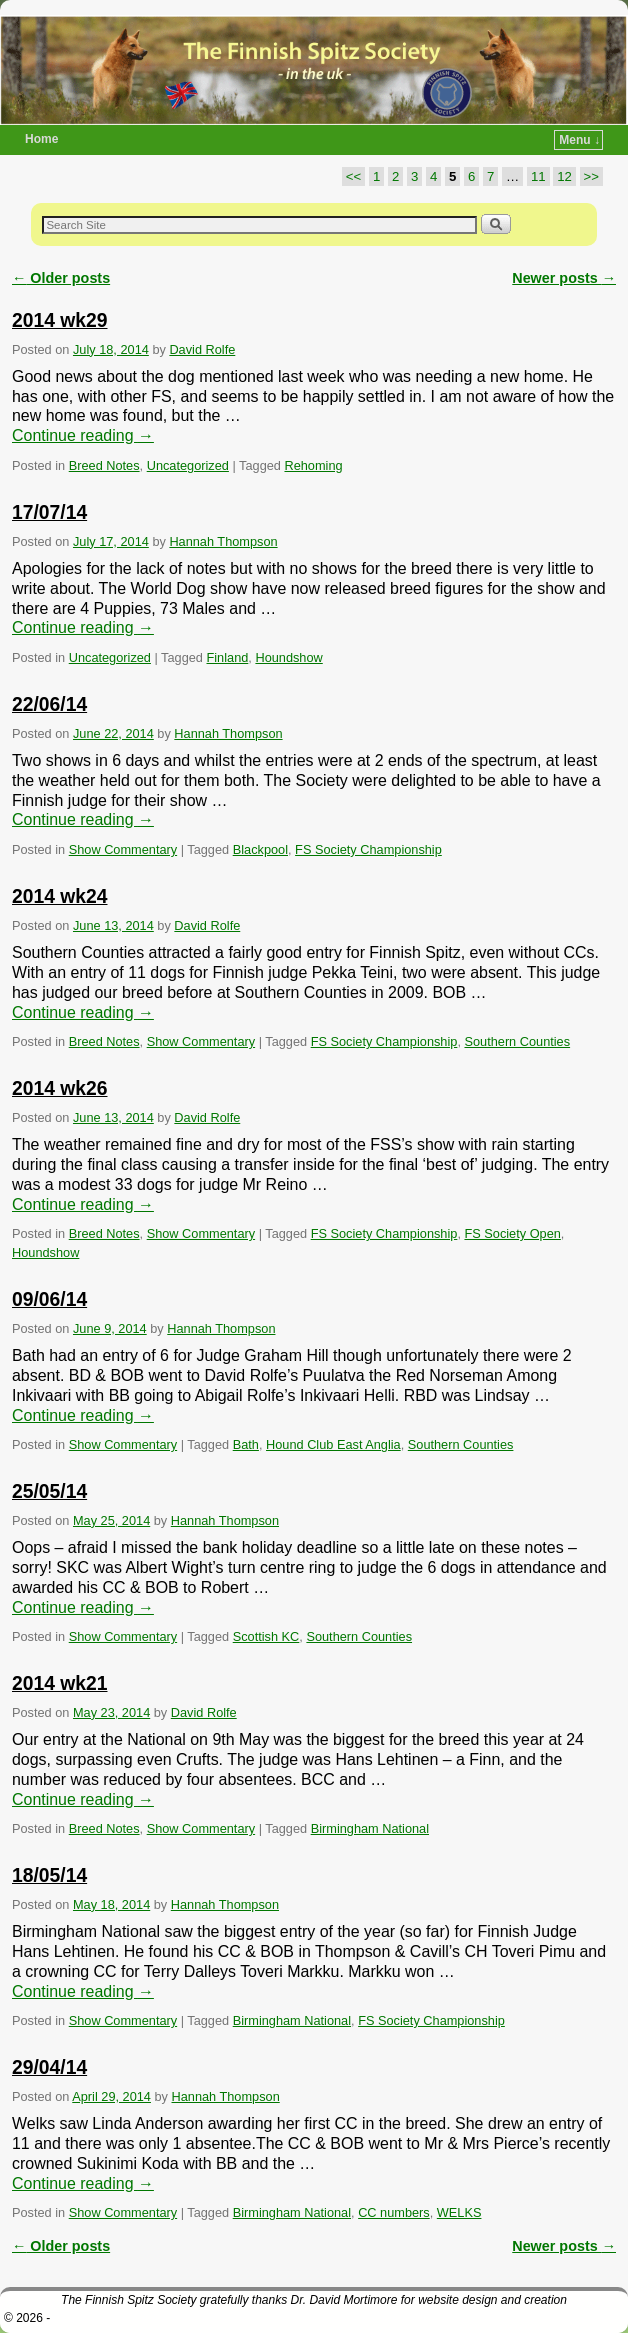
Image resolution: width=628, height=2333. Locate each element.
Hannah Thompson (223, 541)
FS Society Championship (368, 849)
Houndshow (288, 657)
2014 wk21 (60, 1683)
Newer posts (564, 278)
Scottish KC (266, 1636)
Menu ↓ (579, 140)
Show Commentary (123, 849)
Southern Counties (517, 1041)
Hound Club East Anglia (333, 1444)
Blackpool (260, 849)
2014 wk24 (60, 896)
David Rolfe (202, 349)
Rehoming (313, 465)
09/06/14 (49, 1299)
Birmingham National (370, 1828)
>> (591, 176)
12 (564, 176)
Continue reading (83, 435)
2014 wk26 (60, 1088)
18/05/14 (49, 1875)
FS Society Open (512, 1233)
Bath (246, 1444)
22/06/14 (49, 704)
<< (353, 176)
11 (538, 176)
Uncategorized (188, 465)
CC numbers (394, 2212)
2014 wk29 (60, 320)
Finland (228, 657)
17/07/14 (49, 512)
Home (41, 139)
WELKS (459, 2212)
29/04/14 (49, 2067)
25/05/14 (49, 1491)
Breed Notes (104, 465)
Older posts (61, 278)
